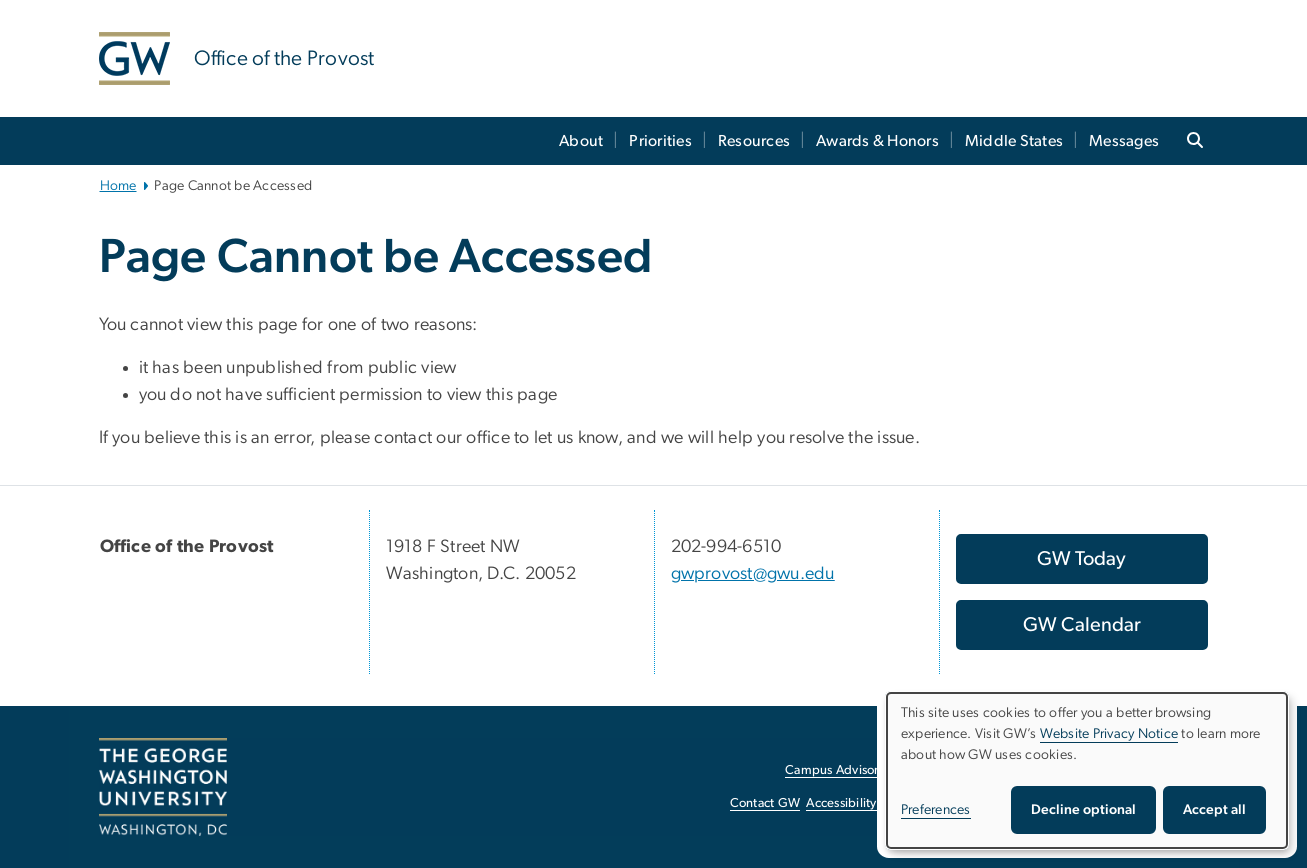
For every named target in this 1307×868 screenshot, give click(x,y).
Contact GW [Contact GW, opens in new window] (765, 803)
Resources (754, 141)
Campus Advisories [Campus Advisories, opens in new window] (839, 770)
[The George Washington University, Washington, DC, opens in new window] (163, 787)
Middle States (1014, 141)
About (581, 141)
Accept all (1214, 810)
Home (118, 186)
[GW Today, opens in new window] (1082, 559)
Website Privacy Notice (1109, 734)
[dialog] (1087, 770)
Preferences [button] (936, 810)
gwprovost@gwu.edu (753, 574)
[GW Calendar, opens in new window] (1082, 625)
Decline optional (1083, 810)
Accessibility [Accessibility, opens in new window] (841, 803)
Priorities (660, 141)
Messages (1124, 141)
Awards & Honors (877, 141)
